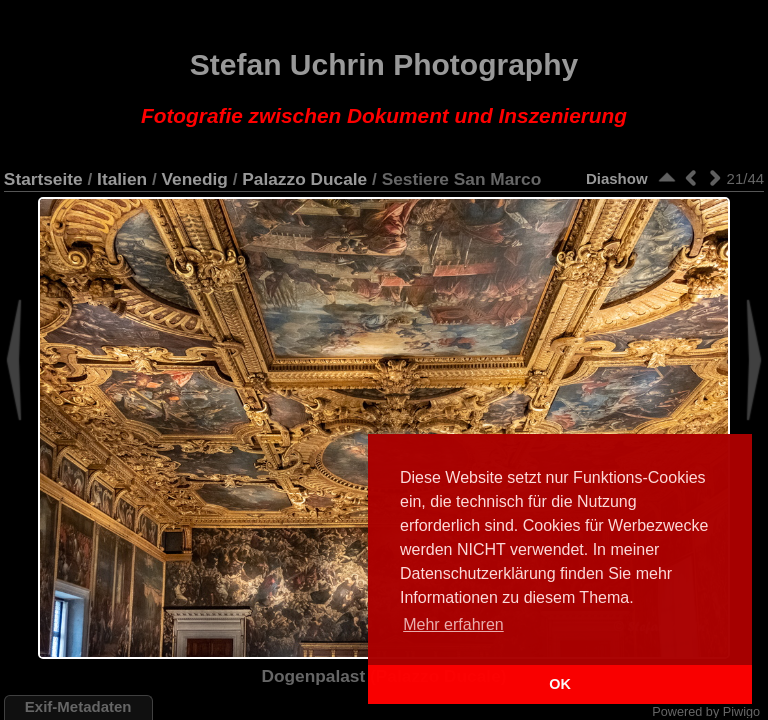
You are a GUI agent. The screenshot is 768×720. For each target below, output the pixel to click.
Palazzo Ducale (304, 179)
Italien (122, 179)
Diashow (617, 178)
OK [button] (560, 684)
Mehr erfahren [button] (453, 624)
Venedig (195, 179)
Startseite (43, 179)
